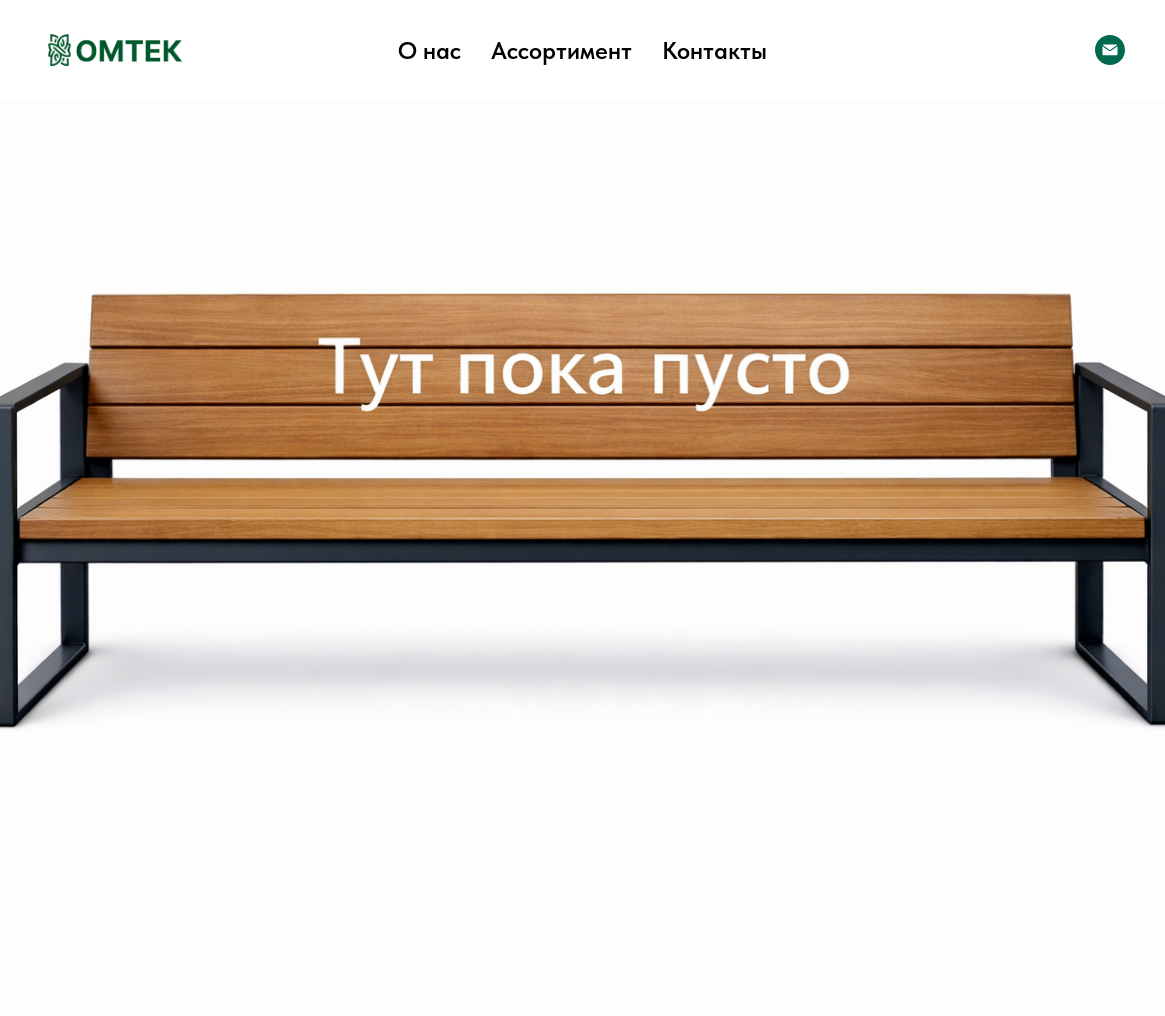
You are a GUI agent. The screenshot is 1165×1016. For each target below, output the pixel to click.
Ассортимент (561, 50)
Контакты (714, 50)
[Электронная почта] (1110, 50)
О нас (429, 50)
